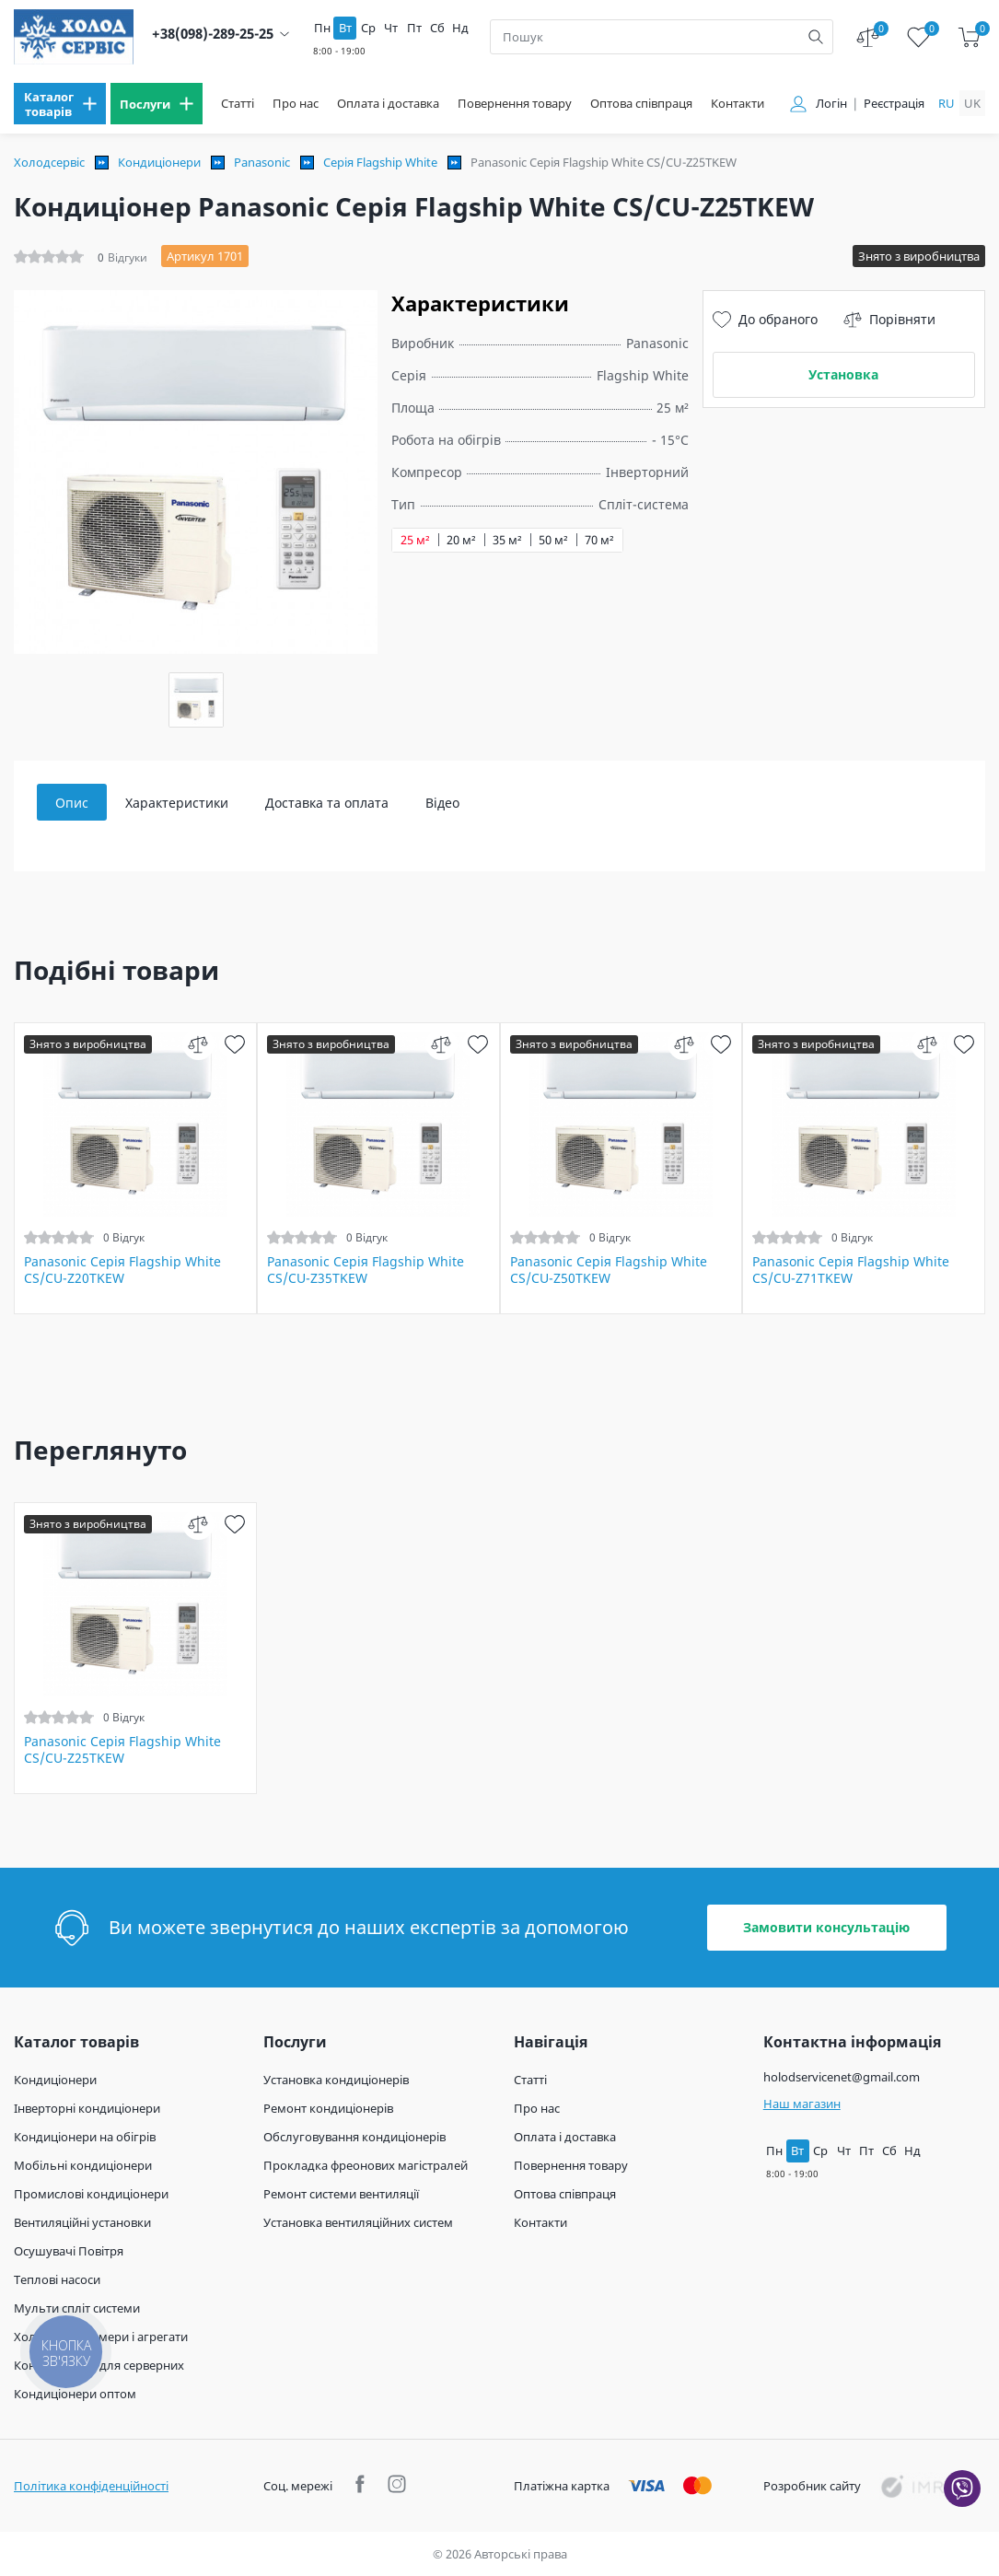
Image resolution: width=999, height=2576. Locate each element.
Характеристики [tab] (176, 802)
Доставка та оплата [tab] (327, 802)
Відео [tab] (442, 802)
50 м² (553, 540)
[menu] (60, 103)
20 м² (461, 540)
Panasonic (262, 162)
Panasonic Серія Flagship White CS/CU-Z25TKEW (122, 1749)
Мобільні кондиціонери (83, 2165)
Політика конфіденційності (91, 2485)
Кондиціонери (159, 162)
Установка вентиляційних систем (358, 2222)
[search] (815, 36)
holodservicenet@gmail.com (841, 2077)
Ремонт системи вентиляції (341, 2194)
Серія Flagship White (380, 162)
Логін (831, 104)
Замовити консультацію (826, 1927)
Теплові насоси (57, 2279)
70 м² (599, 540)
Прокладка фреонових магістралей (365, 2165)
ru (946, 103)
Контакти (737, 103)
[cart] (969, 37)
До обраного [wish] (765, 319)
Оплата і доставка (388, 103)
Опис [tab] (71, 802)
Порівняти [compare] (889, 319)
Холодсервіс (49, 162)
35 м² (507, 540)
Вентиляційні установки (82, 2222)
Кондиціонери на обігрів (85, 2136)
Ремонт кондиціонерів (328, 2108)
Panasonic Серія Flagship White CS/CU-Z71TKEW (850, 1270)
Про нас (296, 103)
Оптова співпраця (641, 103)
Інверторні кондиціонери (87, 2108)
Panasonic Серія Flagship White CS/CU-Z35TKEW (365, 1270)
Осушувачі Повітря (68, 2251)
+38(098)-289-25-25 (212, 33)
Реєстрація (894, 104)
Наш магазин (802, 2103)
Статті (237, 103)
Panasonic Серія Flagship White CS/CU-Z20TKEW (122, 1270)
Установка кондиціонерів (336, 2079)
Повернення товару (515, 103)
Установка (843, 374)
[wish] (235, 1044)
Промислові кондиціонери (91, 2194)
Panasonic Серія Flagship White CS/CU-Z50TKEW (608, 1270)
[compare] (198, 1044)
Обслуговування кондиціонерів (354, 2136)
